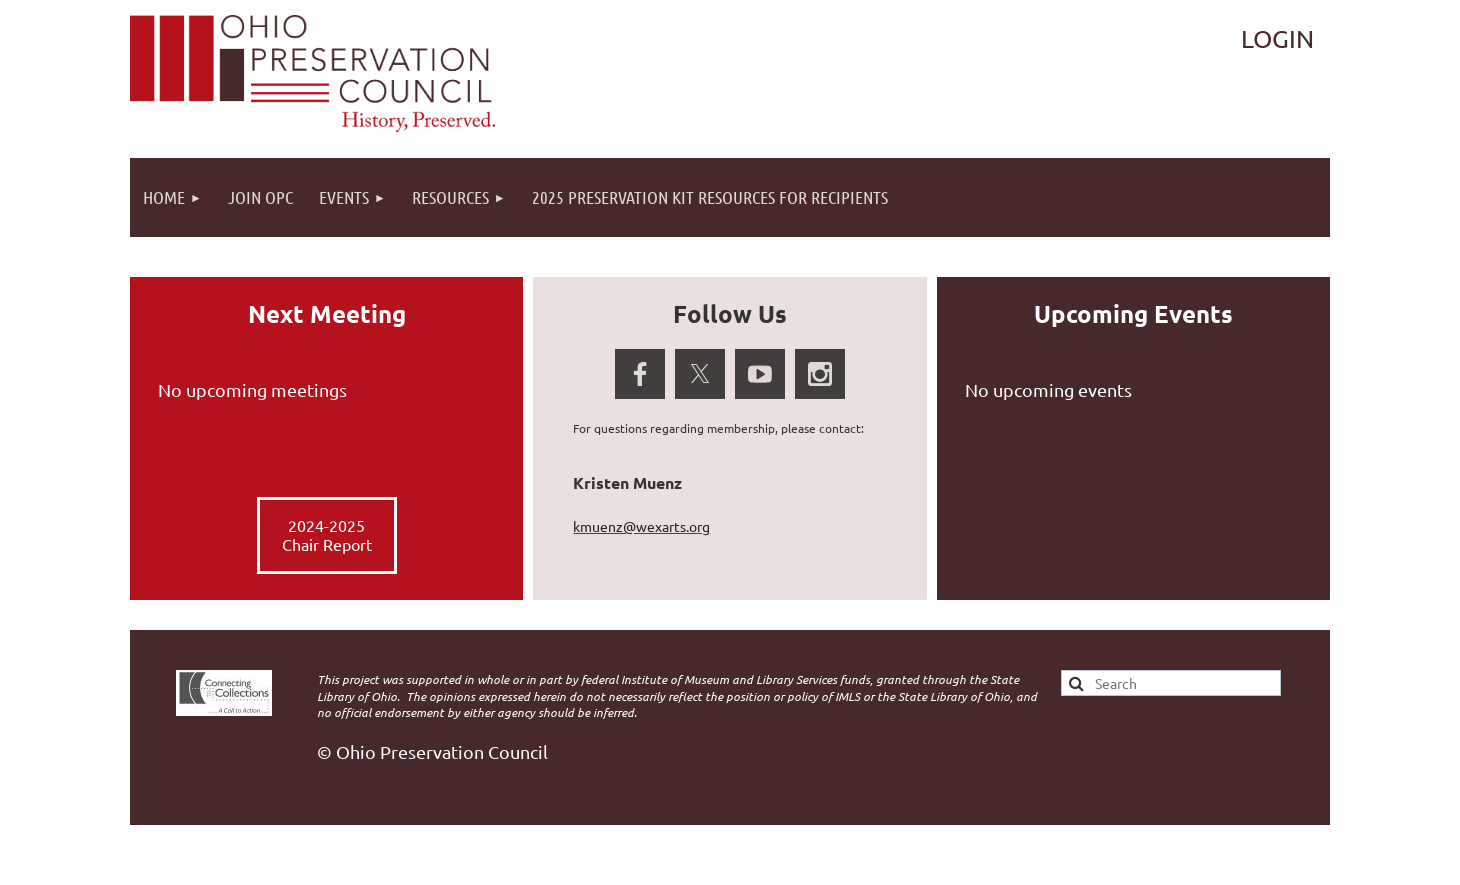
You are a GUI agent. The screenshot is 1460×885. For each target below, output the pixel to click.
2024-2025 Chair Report (327, 535)
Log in (1278, 39)
